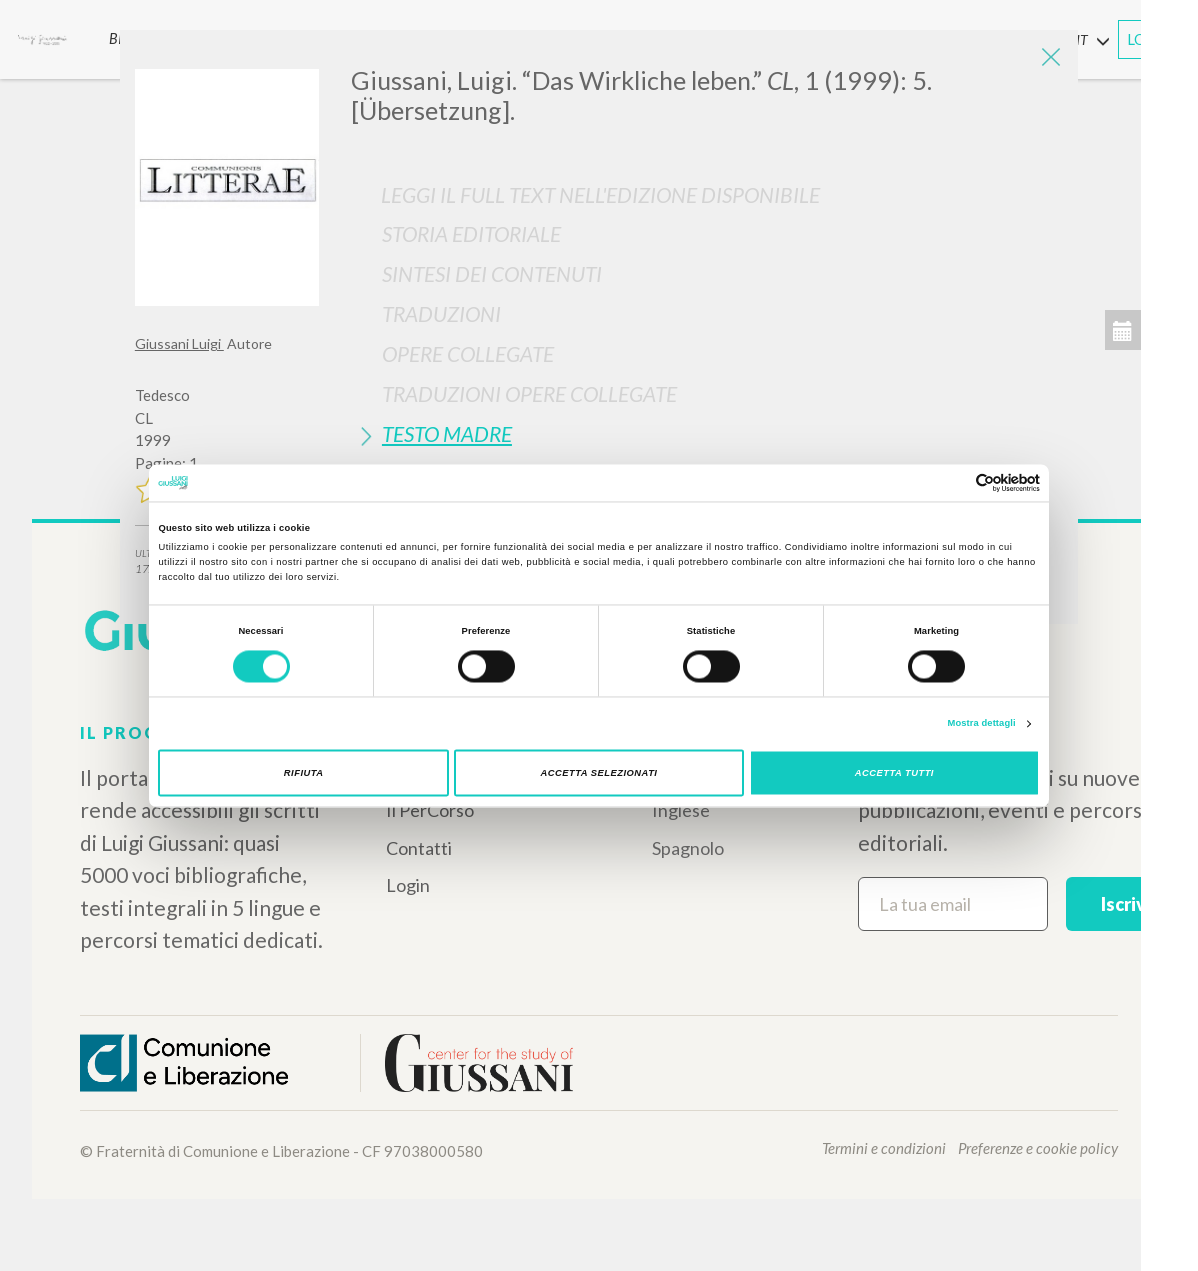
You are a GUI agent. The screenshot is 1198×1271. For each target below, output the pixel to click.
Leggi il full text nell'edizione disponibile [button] (600, 194)
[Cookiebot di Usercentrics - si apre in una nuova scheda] (952, 482)
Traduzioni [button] (441, 313)
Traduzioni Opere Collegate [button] (529, 393)
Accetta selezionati (599, 773)
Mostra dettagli (982, 724)
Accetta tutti (894, 773)
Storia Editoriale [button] (471, 233)
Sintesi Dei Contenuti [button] (492, 273)
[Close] (1048, 60)
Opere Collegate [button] (468, 353)
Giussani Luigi (179, 343)
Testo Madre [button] (447, 433)
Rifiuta (304, 773)
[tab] (707, 233)
